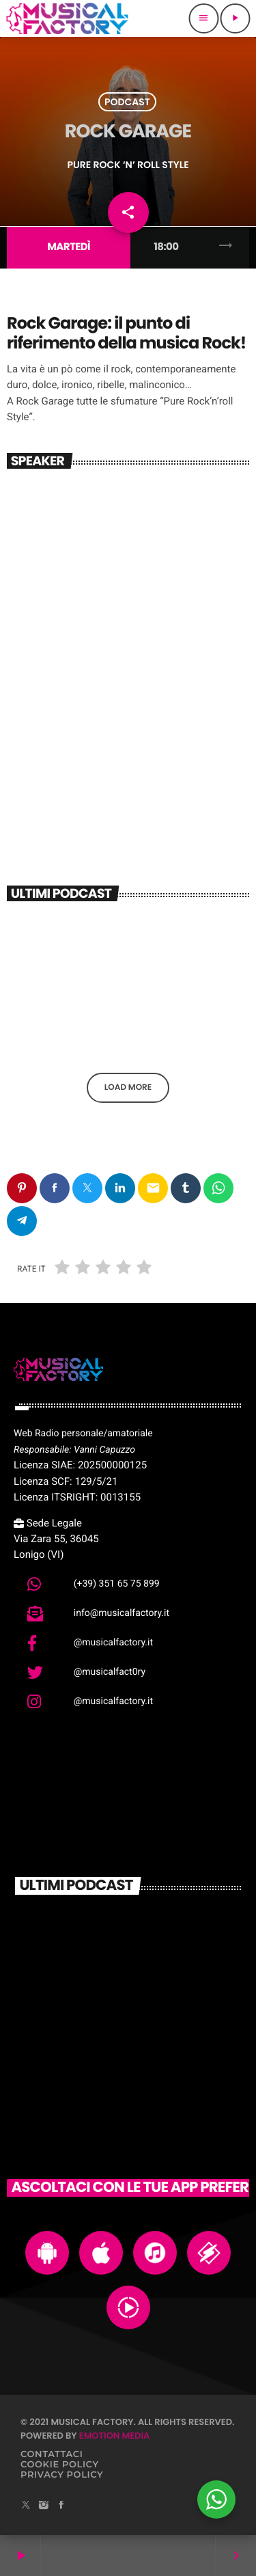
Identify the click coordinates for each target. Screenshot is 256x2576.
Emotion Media (114, 2435)
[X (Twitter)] (25, 2506)
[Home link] (67, 18)
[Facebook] (61, 2506)
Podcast (127, 102)
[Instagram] (43, 2506)
